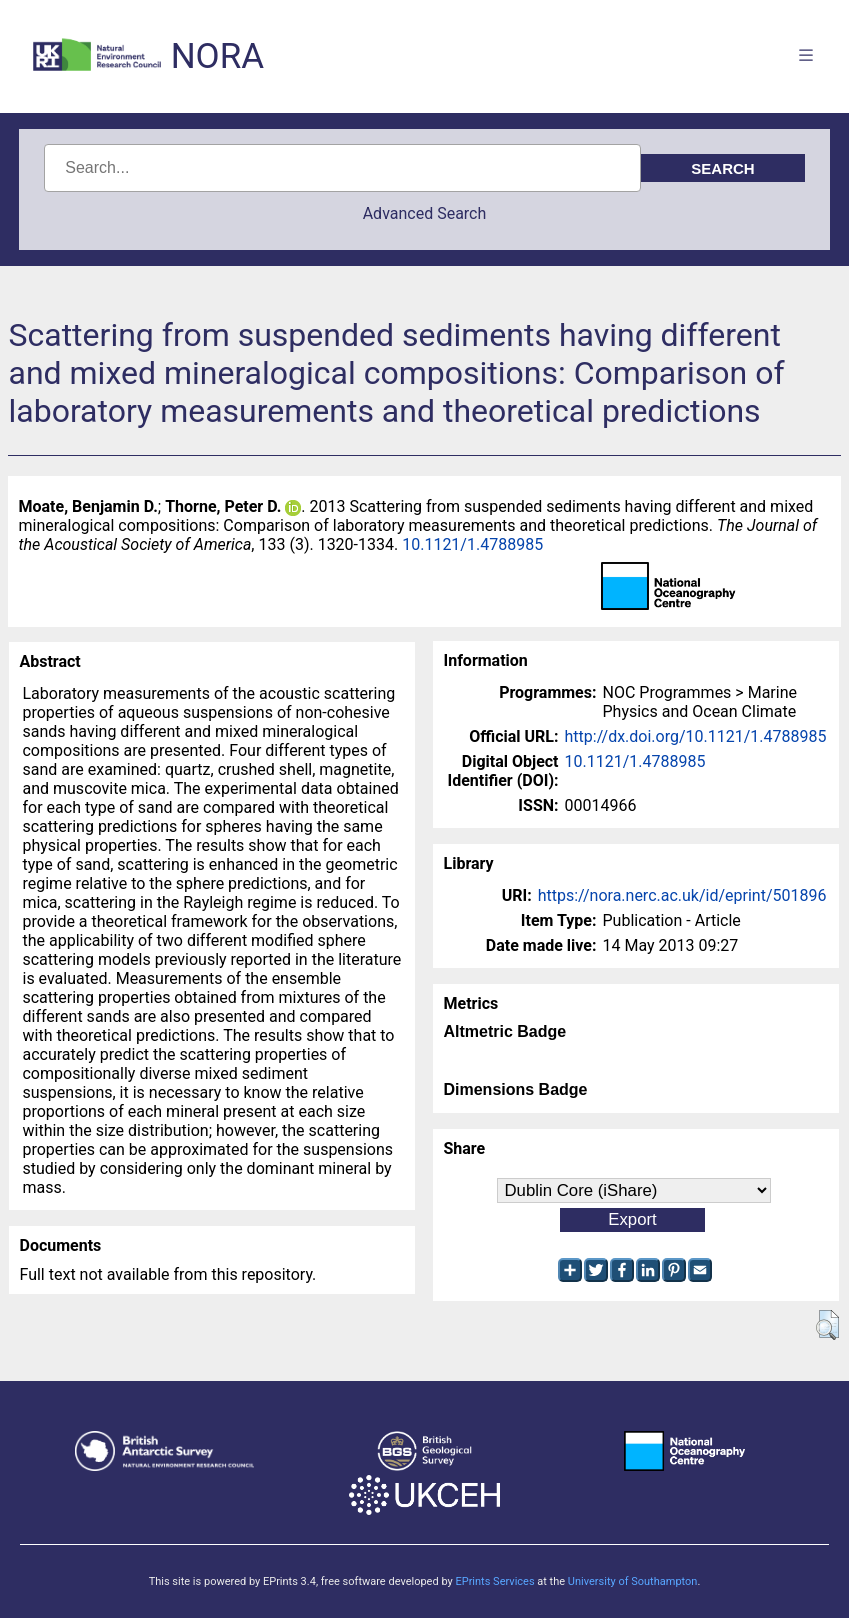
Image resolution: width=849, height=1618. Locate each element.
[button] (827, 1325)
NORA (217, 56)
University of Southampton (633, 1581)
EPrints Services (494, 1581)
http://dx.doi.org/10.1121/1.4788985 (696, 736)
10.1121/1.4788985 (472, 544)
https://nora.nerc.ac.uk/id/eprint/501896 (682, 895)
